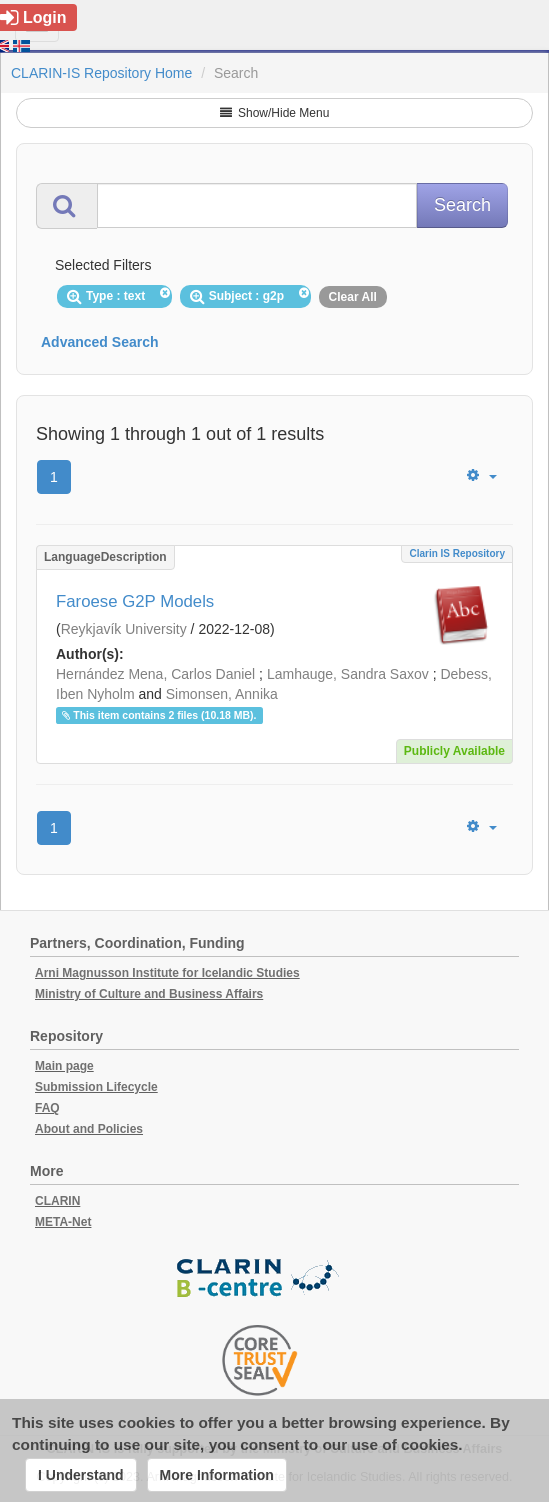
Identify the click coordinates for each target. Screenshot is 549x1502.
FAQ (47, 1108)
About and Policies (89, 1129)
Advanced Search (100, 342)
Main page (64, 1066)
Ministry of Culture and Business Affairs (149, 994)
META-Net (63, 1222)
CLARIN (57, 1201)
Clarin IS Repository (457, 553)
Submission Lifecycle (96, 1087)
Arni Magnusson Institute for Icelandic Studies (167, 973)
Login (33, 17)
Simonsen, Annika (222, 694)
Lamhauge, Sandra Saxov (348, 674)
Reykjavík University (124, 629)
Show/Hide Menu (275, 113)
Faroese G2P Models (135, 601)
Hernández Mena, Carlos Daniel (155, 674)
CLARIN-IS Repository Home (101, 73)
